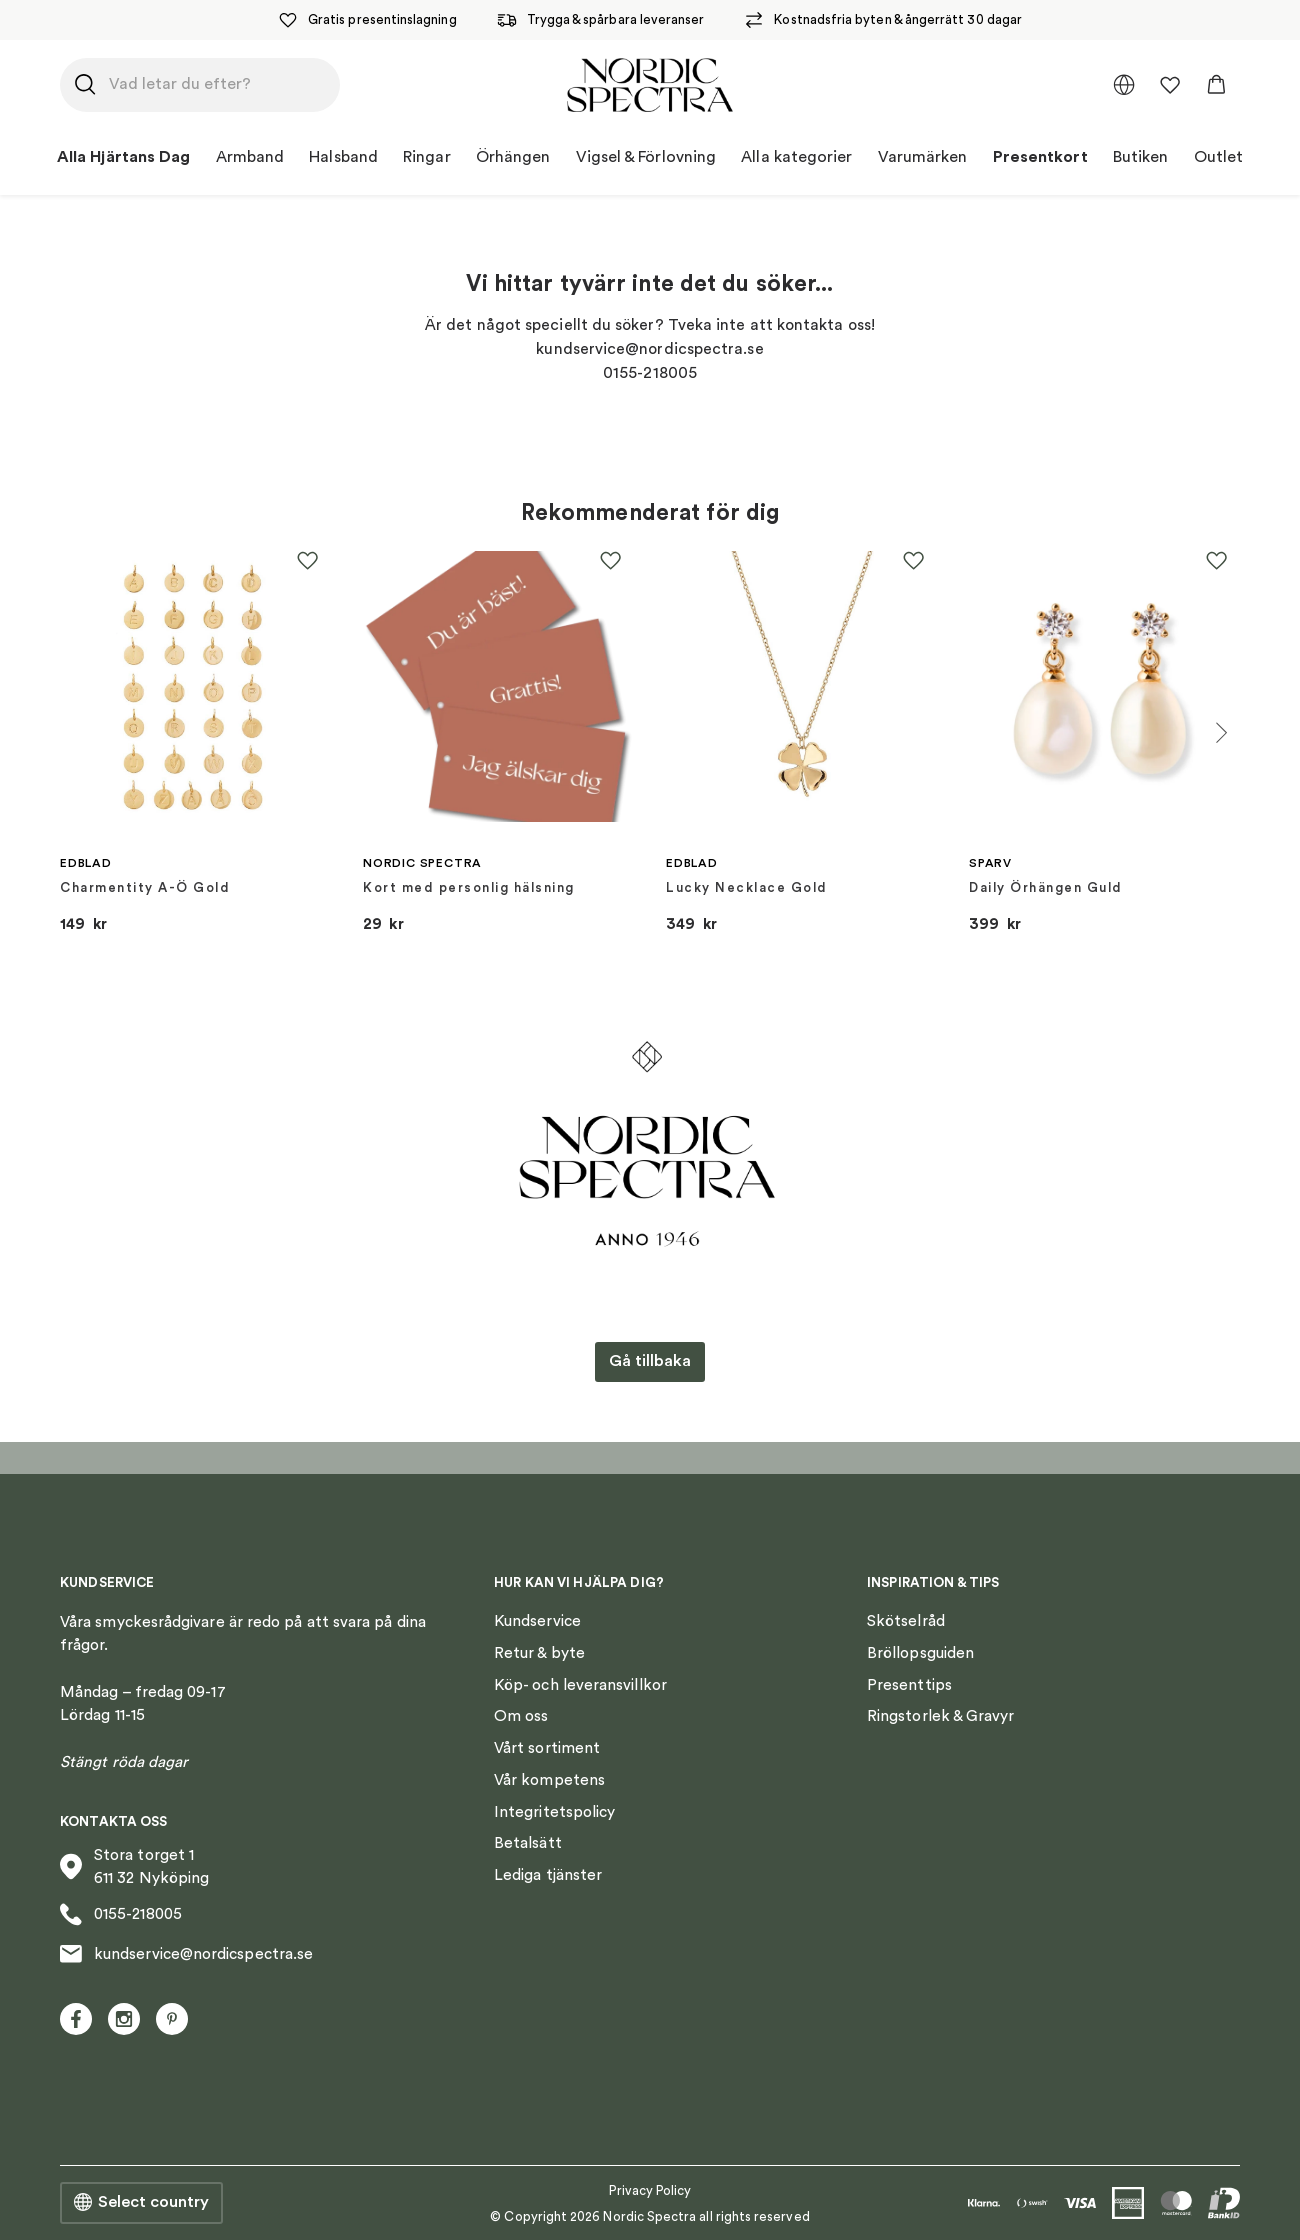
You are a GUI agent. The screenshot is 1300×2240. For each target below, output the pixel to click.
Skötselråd (906, 1621)
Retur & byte (539, 1653)
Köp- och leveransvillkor (580, 1685)
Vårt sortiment (547, 1748)
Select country (141, 2203)
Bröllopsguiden (920, 1653)
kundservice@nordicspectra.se (186, 1954)
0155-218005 (121, 1914)
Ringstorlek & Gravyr (941, 1716)
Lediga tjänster (548, 1875)
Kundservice (537, 1621)
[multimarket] (1124, 85)
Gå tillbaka (650, 1361)
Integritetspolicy (554, 1812)
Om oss (521, 1716)
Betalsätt (528, 1843)
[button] (1216, 85)
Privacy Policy (650, 2190)
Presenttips (909, 1685)
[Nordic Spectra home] (649, 85)
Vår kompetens (549, 1780)
